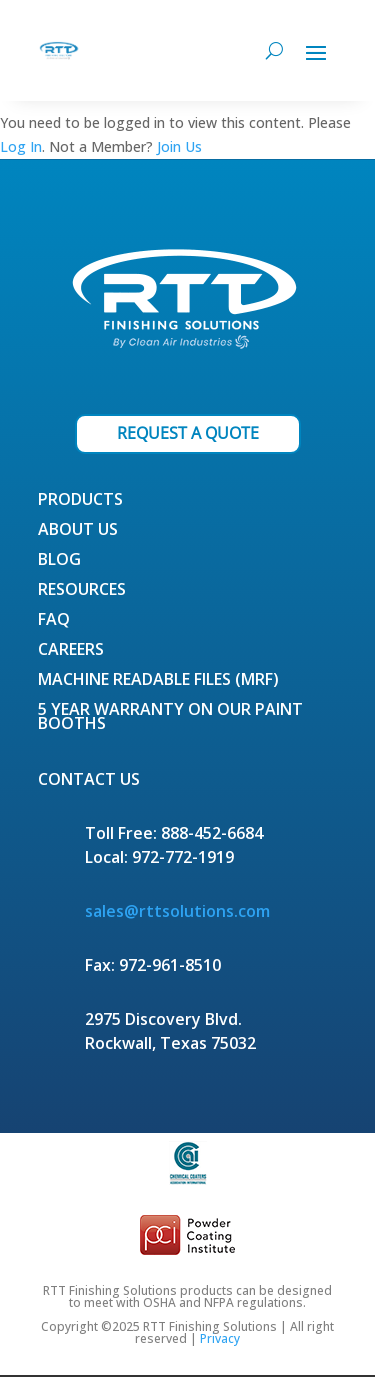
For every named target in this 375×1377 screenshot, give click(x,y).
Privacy (220, 1338)
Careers (71, 651)
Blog (59, 561)
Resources (82, 591)
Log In (21, 146)
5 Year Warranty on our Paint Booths (170, 718)
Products (80, 501)
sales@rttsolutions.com (177, 911)
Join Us (179, 146)
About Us (78, 531)
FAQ (54, 621)
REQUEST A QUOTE (188, 433)
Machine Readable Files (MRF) (158, 681)
